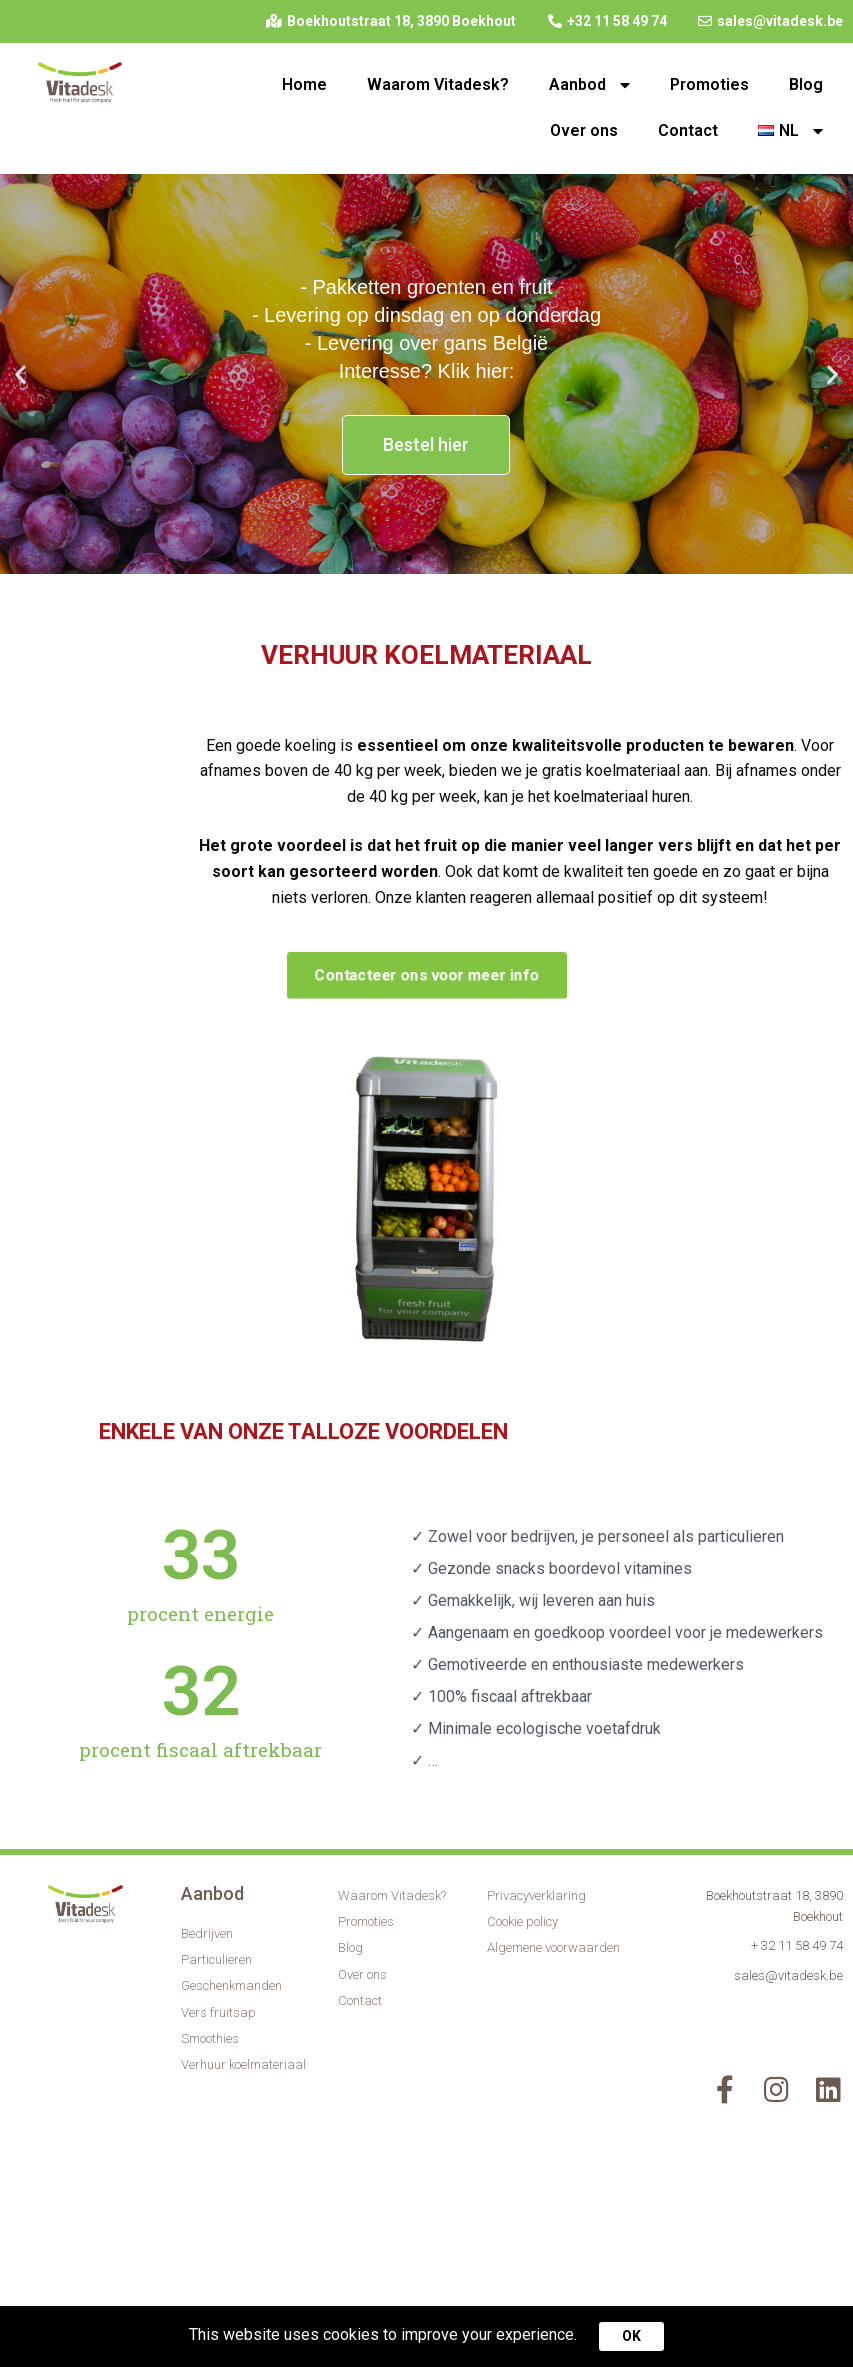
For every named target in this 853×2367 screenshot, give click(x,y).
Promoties (709, 84)
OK (631, 2336)
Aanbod (589, 85)
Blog (806, 84)
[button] (409, 558)
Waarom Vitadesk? (438, 84)
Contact (688, 130)
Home (304, 84)
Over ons (584, 130)
